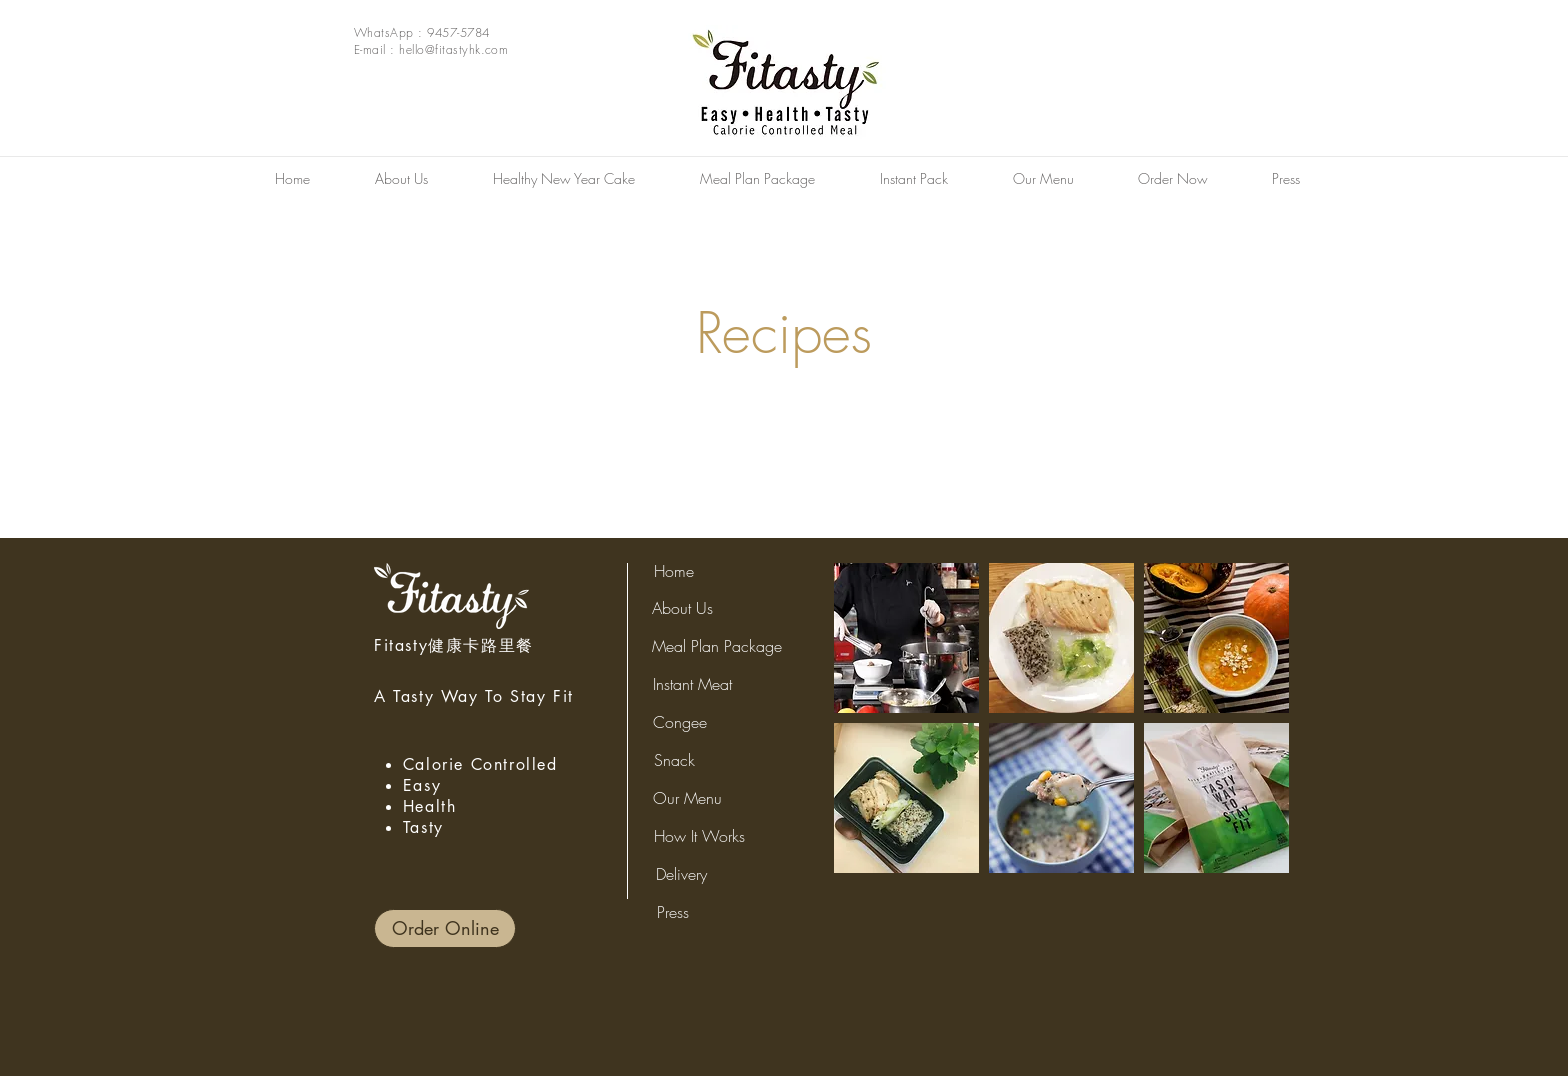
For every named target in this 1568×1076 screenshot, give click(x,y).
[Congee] (680, 722)
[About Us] (682, 608)
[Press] (672, 912)
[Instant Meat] (692, 684)
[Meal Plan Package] (717, 646)
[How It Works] (699, 836)
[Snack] (674, 760)
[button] (906, 638)
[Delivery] (681, 874)
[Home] (673, 571)
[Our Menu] (687, 798)
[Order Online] (445, 928)
